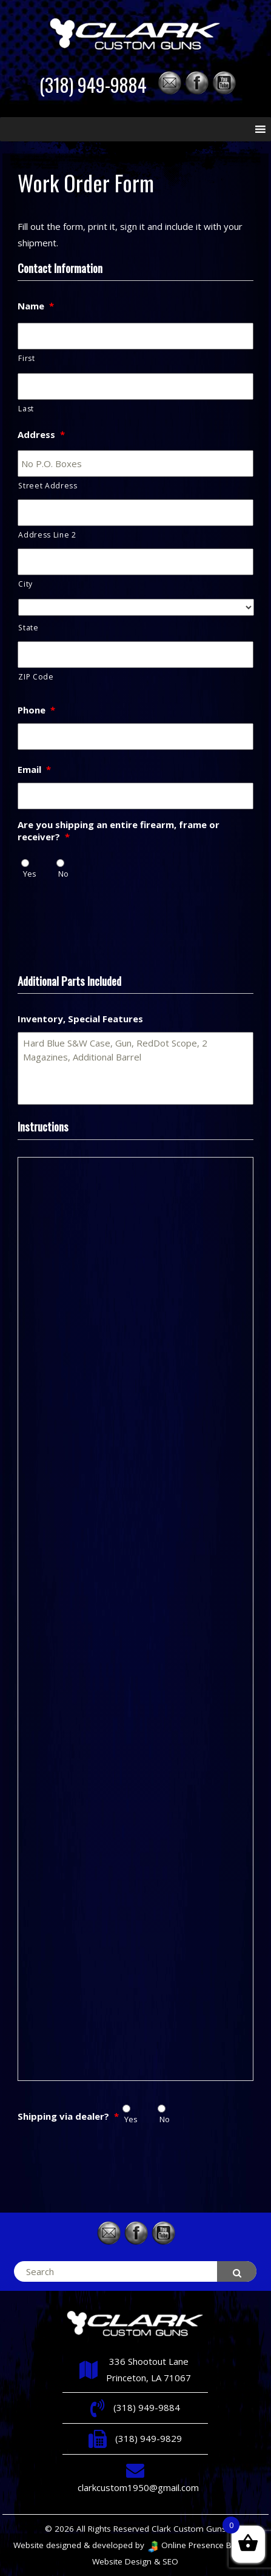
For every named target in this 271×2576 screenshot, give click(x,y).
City (25, 584)
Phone (36, 710)
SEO (170, 2561)
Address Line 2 (47, 535)
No (63, 873)
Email (34, 769)
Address (41, 434)
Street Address (47, 485)
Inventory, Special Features (80, 1019)
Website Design (122, 2561)
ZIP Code (35, 677)
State (28, 627)
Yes (29, 873)
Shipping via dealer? (68, 2116)
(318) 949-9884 (93, 84)
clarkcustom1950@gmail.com (138, 2487)
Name (36, 306)
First (26, 358)
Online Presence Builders (202, 2545)
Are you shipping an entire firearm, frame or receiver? (118, 831)
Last (26, 408)
